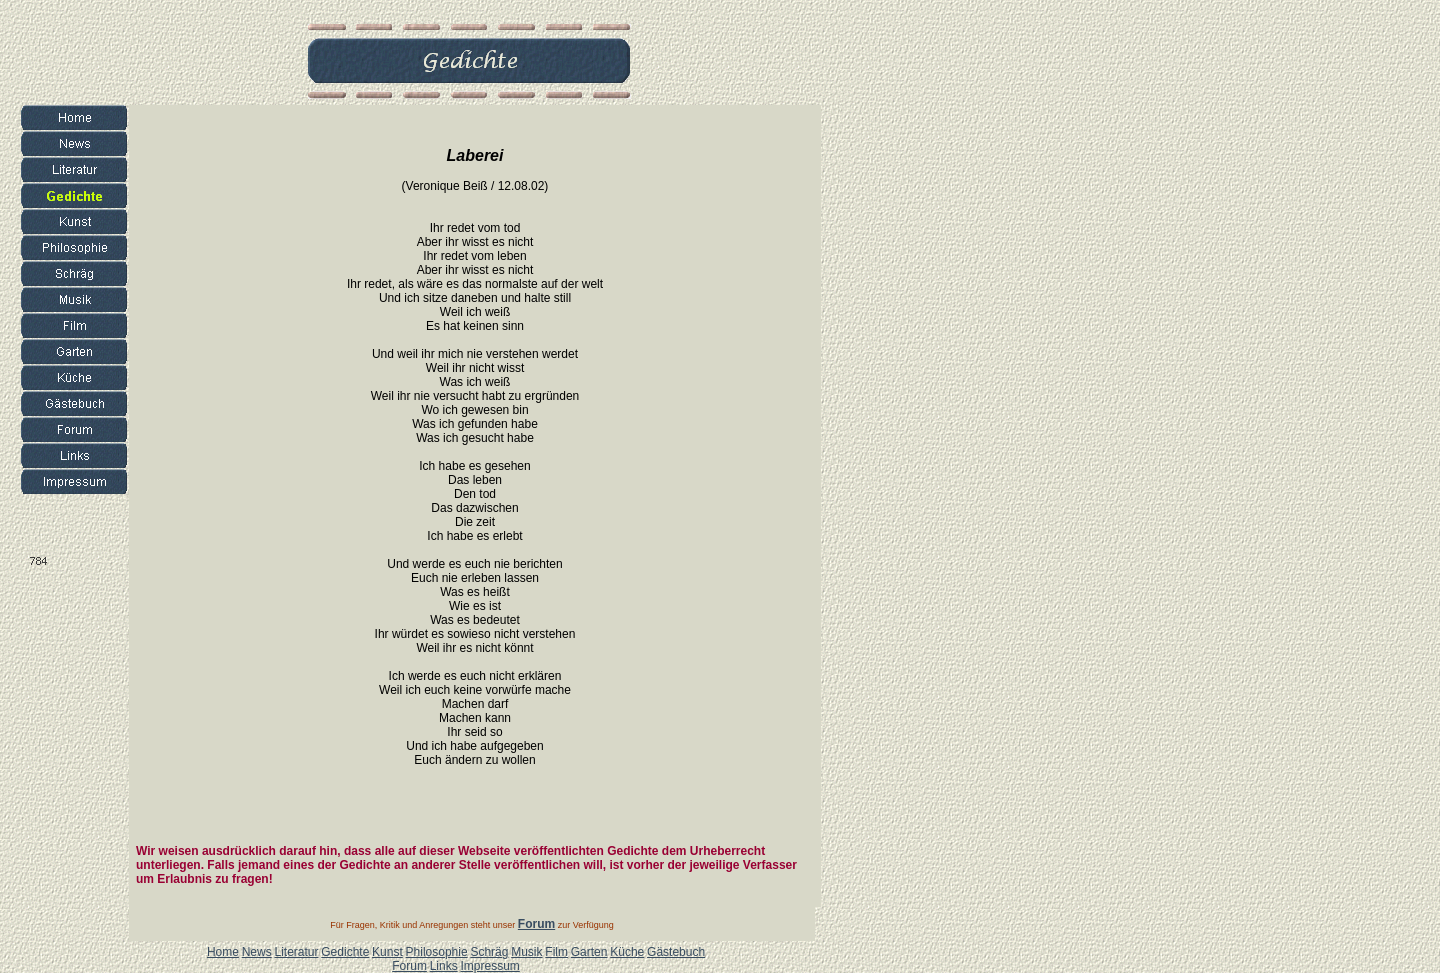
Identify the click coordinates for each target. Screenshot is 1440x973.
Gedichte (345, 952)
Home (223, 952)
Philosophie (437, 952)
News (257, 952)
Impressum (489, 966)
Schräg (489, 952)
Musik (526, 952)
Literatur (296, 952)
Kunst (387, 952)
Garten (589, 952)
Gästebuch (676, 952)
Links (444, 966)
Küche (627, 952)
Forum (409, 966)
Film (556, 952)
